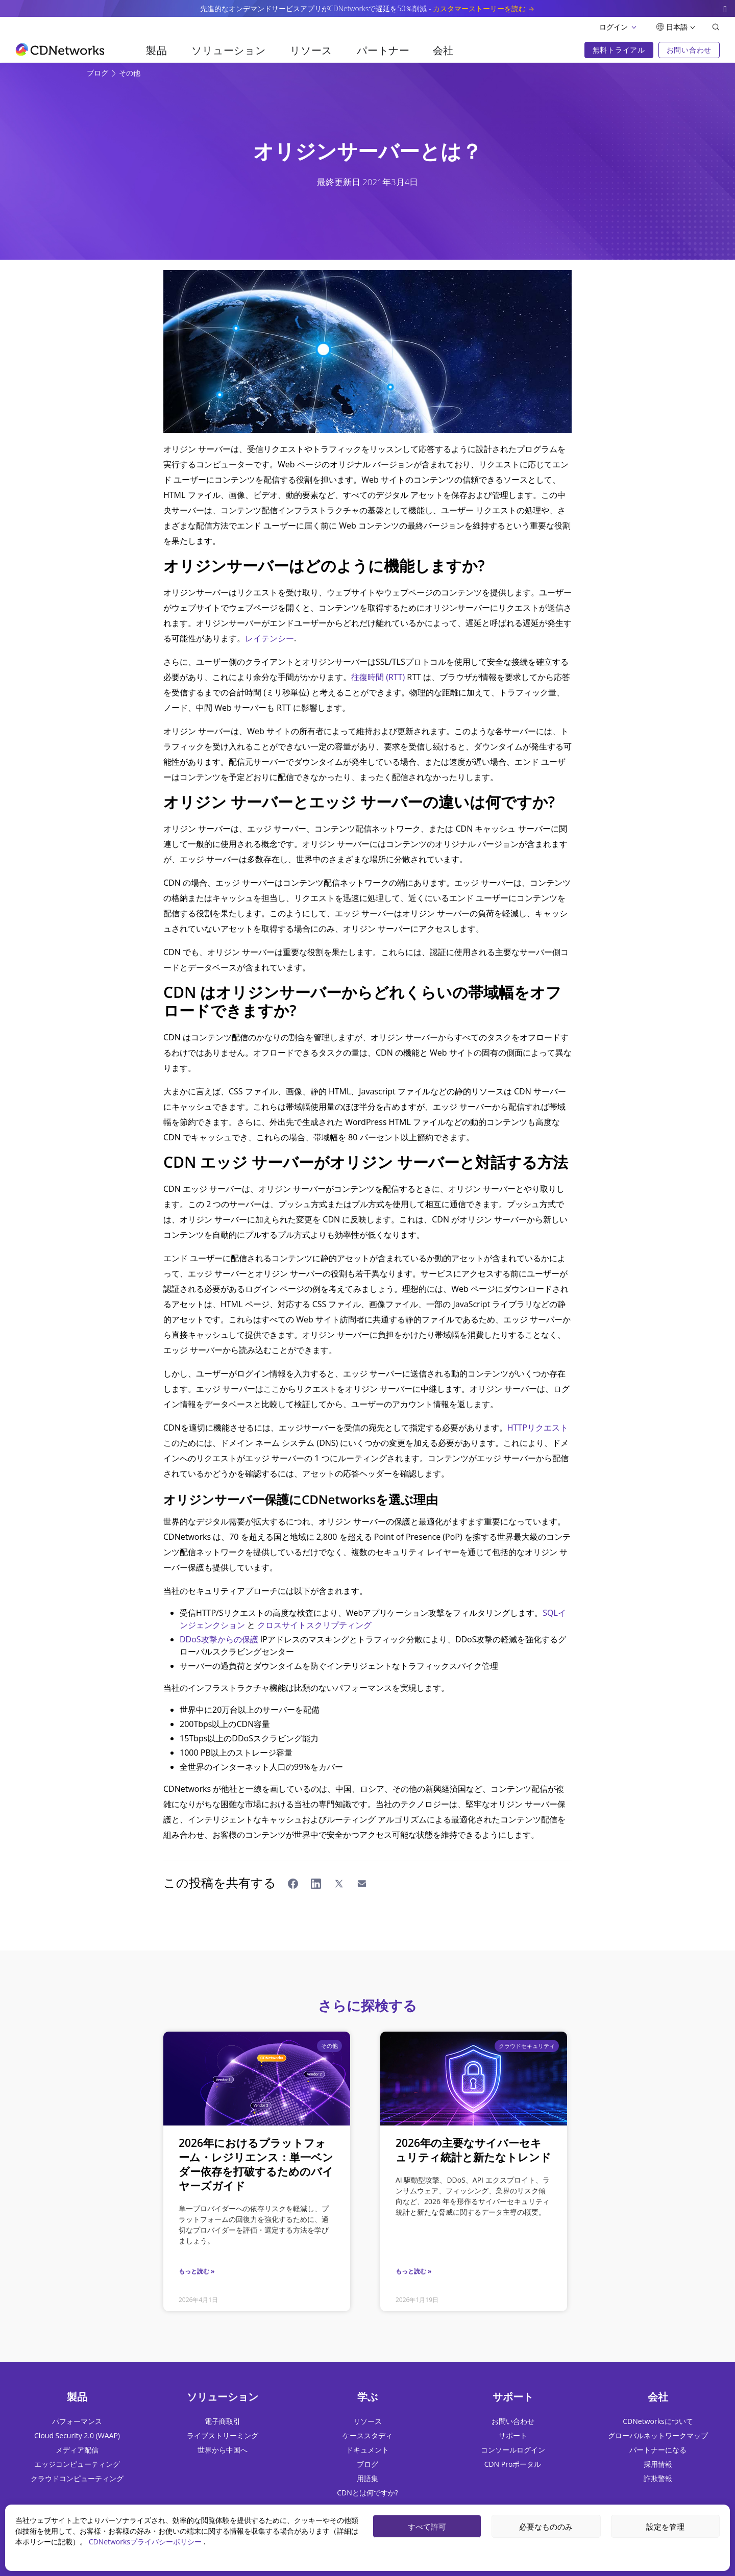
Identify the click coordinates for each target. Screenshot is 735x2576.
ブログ (98, 73)
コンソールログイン (513, 2450)
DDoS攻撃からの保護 (219, 1639)
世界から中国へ (223, 2450)
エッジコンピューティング (77, 2464)
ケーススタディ (367, 2435)
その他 (129, 73)
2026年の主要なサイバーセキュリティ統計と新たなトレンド (473, 2150)
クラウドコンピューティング (77, 2478)
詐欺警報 (658, 2478)
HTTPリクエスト (537, 1427)
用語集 (367, 2478)
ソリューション (228, 50)
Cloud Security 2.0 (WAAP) (77, 2435)
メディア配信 (77, 2450)
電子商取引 (222, 2421)
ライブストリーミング (222, 2435)
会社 (443, 50)
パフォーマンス (77, 2421)
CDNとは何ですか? (367, 2492)
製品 (156, 50)
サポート (513, 2435)
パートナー (383, 50)
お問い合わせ (513, 2421)
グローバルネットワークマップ (658, 2435)
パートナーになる (658, 2450)
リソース (311, 50)
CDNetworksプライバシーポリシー (146, 2541)
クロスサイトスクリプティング (314, 1625)
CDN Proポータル (513, 2464)
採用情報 (658, 2464)
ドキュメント (367, 2450)
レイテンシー (269, 638)
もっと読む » (197, 2271)
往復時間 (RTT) (378, 677)
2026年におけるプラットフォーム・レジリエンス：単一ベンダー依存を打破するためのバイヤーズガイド (256, 2164)
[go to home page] (60, 49)
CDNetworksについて (658, 2421)
